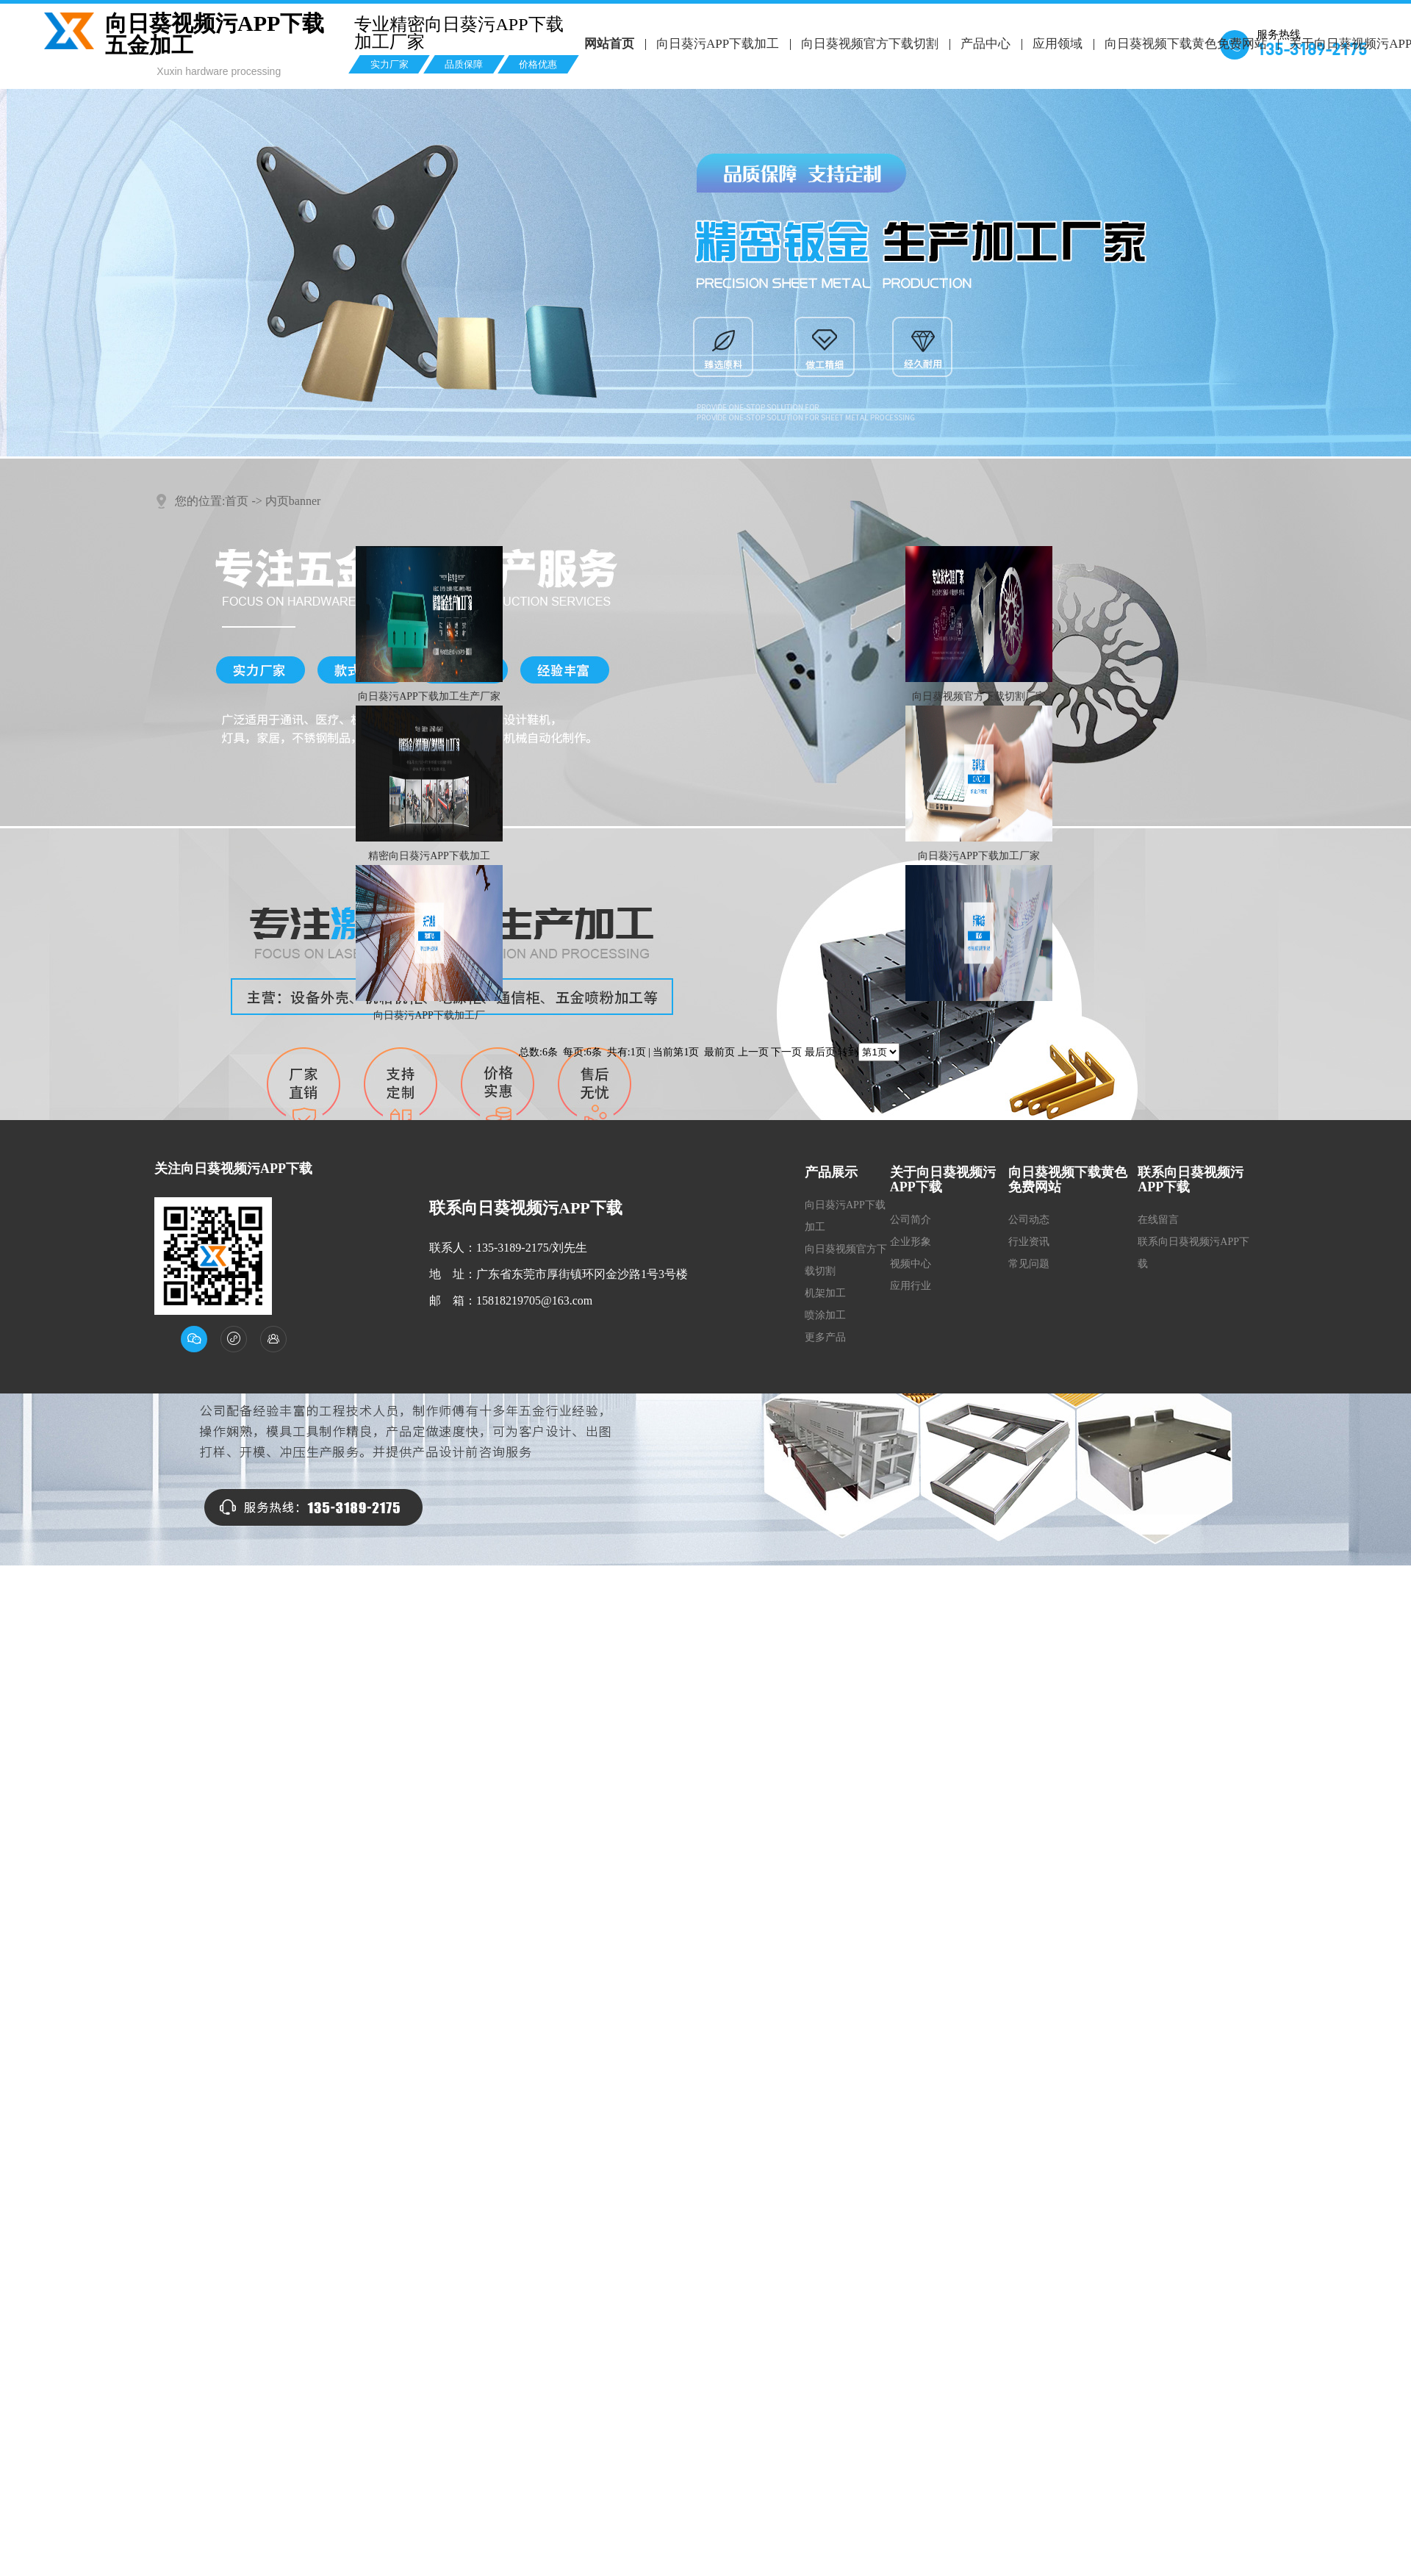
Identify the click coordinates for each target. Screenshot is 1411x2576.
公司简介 (910, 1219)
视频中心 (910, 1263)
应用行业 (910, 1285)
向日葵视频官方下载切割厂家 (979, 696)
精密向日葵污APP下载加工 (429, 855)
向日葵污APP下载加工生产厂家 (429, 696)
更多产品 (825, 1337)
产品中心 (983, 44)
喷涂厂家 (978, 1015)
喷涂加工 (825, 1315)
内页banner (293, 501)
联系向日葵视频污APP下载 (1193, 1252)
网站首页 (609, 44)
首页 (236, 501)
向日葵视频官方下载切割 (868, 44)
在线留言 (1158, 1219)
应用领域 (1055, 44)
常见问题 (1028, 1263)
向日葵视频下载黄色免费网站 (1183, 44)
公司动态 (1028, 1219)
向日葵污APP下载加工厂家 (979, 855)
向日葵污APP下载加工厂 (429, 1015)
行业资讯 (1028, 1241)
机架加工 (825, 1293)
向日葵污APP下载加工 (717, 44)
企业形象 (910, 1241)
